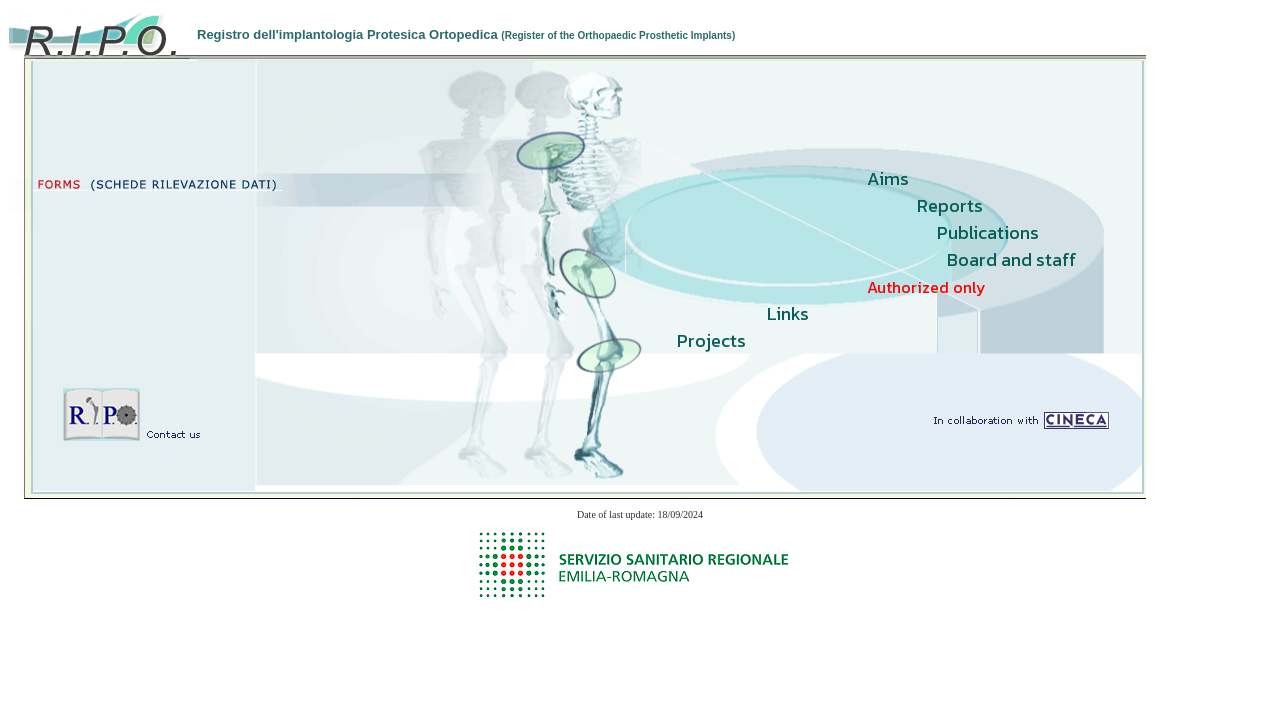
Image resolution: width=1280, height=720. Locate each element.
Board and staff (1012, 259)
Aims (888, 178)
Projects (711, 340)
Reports (950, 205)
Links (788, 313)
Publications (988, 232)
